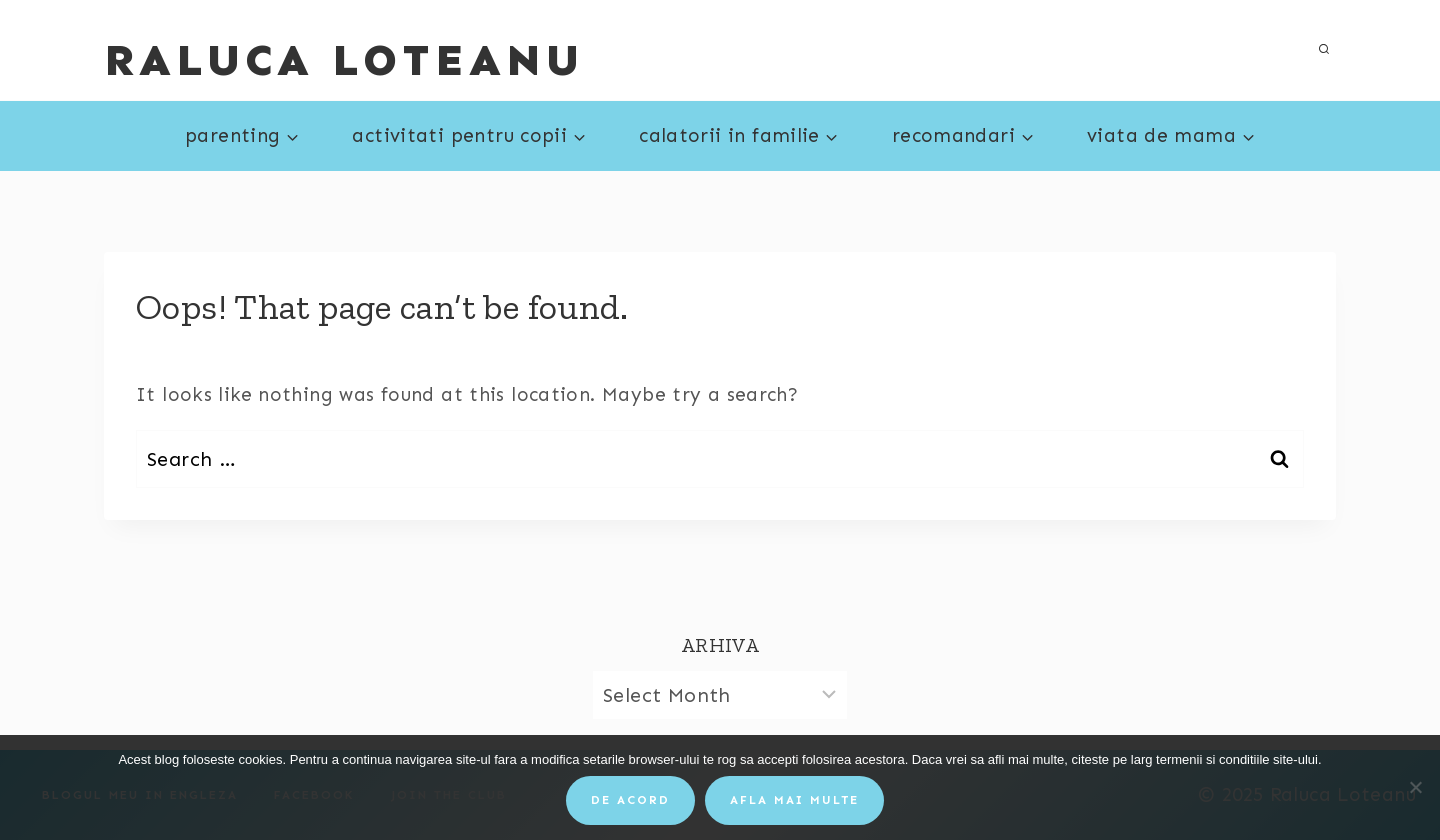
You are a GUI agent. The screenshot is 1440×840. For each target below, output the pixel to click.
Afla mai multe (794, 800)
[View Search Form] (1324, 50)
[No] (1415, 787)
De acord (630, 800)
